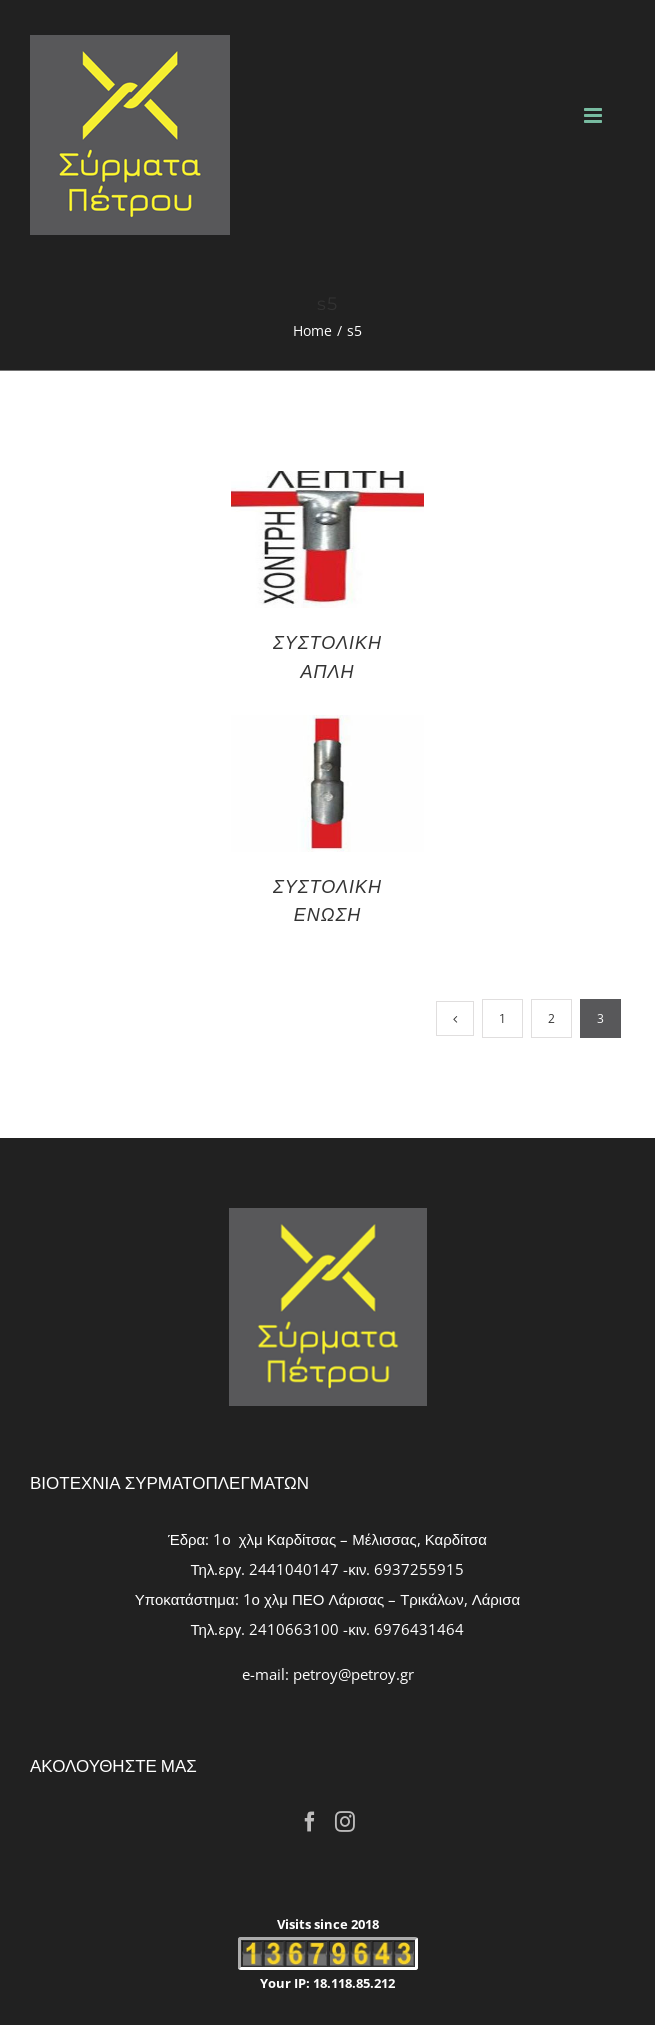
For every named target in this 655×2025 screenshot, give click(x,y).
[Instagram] (345, 1822)
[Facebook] (310, 1822)
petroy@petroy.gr (353, 1674)
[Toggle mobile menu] (594, 115)
